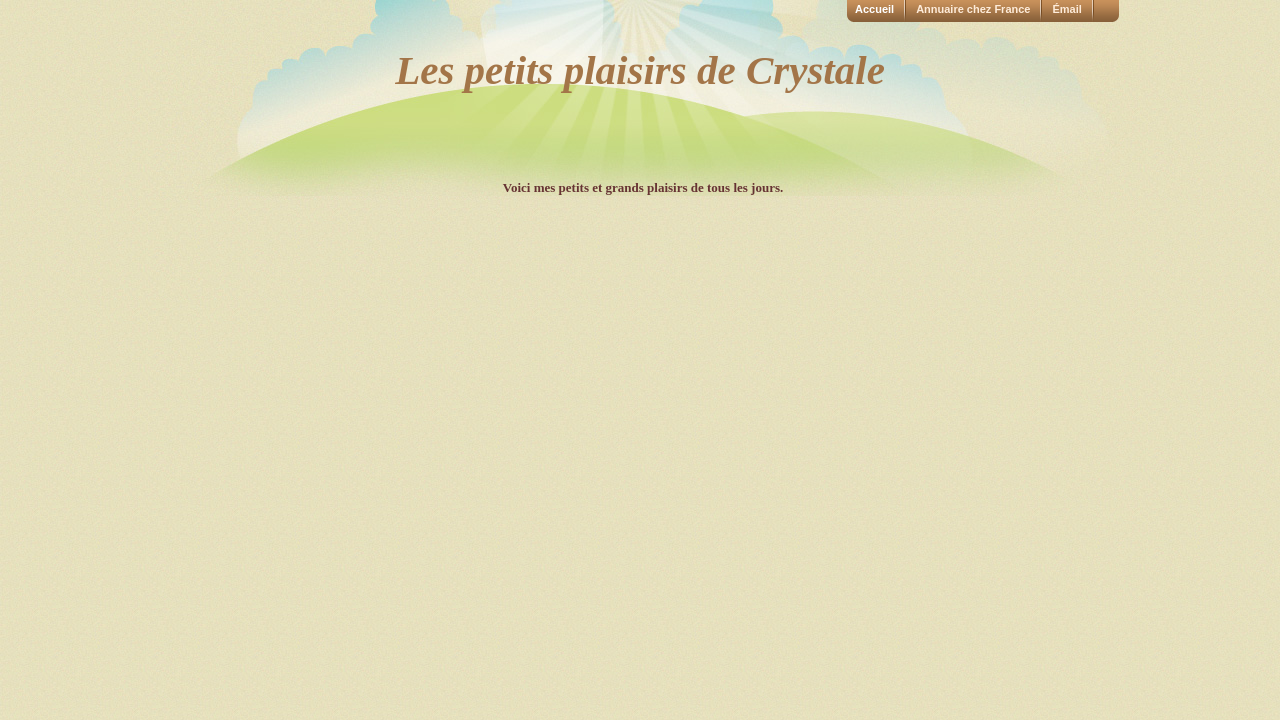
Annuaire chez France (973, 9)
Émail (1066, 9)
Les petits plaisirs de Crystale (640, 70)
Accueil (874, 9)
